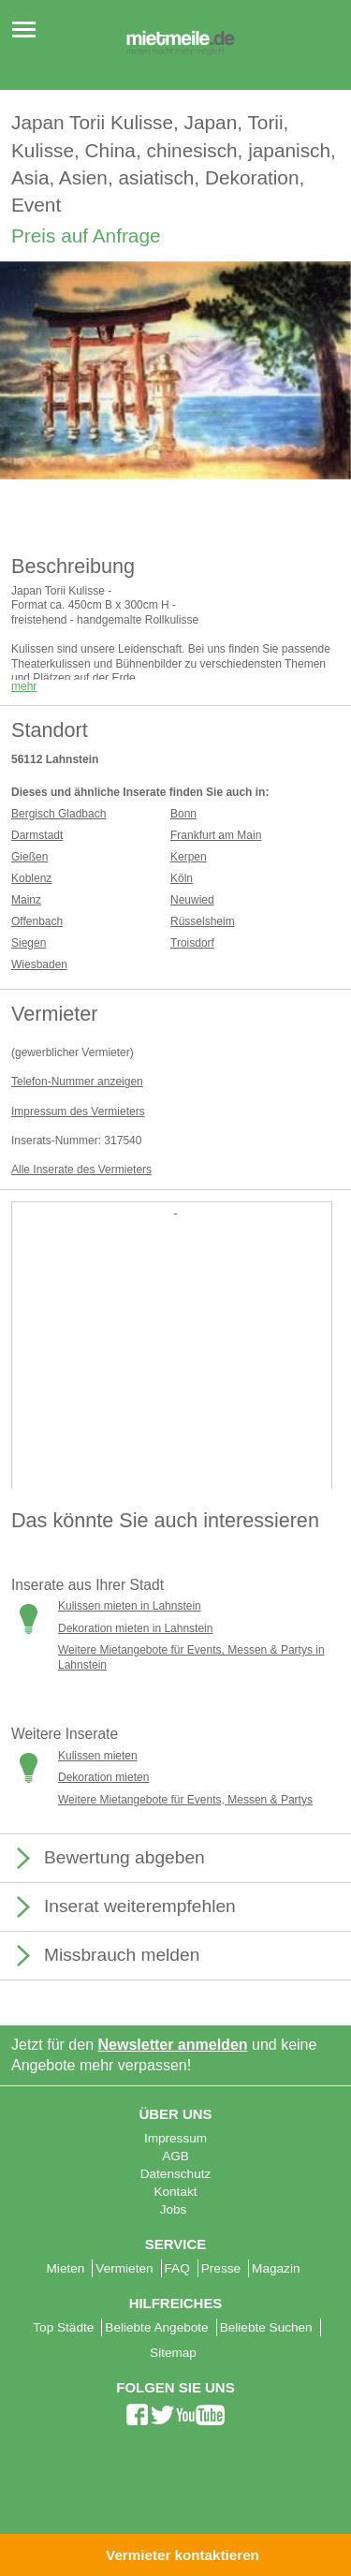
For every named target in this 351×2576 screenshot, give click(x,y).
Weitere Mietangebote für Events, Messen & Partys (185, 1799)
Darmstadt (37, 835)
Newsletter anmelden (173, 2045)
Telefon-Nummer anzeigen (77, 1081)
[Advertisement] (175, 1392)
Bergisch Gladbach (58, 813)
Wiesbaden (39, 964)
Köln (181, 878)
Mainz (26, 899)
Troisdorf (192, 942)
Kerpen (188, 856)
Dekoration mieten (103, 1777)
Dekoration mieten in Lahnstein (135, 1628)
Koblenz (31, 878)
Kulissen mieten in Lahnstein (129, 1605)
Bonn (183, 813)
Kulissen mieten (98, 1755)
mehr (24, 686)
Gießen (29, 856)
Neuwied (192, 899)
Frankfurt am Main (215, 835)
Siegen (28, 942)
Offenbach (37, 921)
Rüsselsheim (202, 921)
